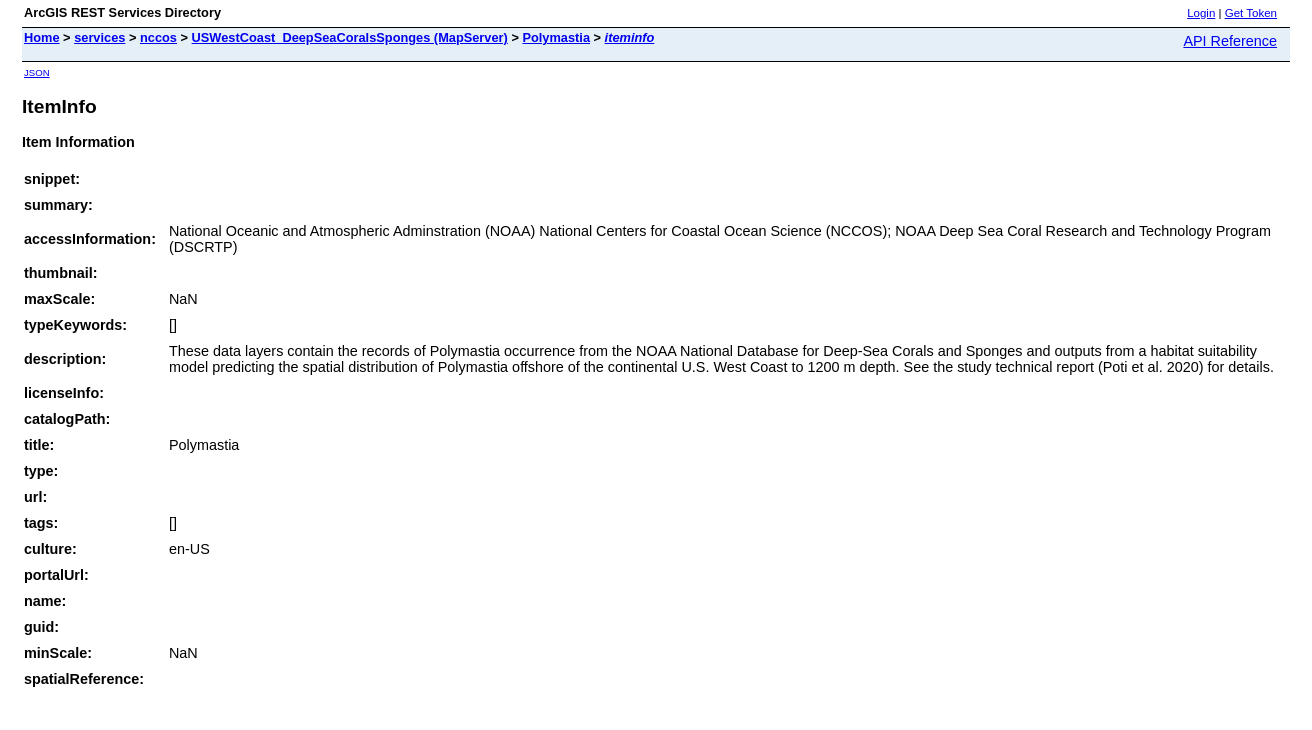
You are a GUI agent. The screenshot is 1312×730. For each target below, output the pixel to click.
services (99, 37)
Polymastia (556, 37)
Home (42, 37)
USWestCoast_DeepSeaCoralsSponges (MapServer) (350, 37)
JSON (37, 72)
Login (1201, 13)
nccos (158, 37)
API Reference (1230, 41)
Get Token (1251, 13)
